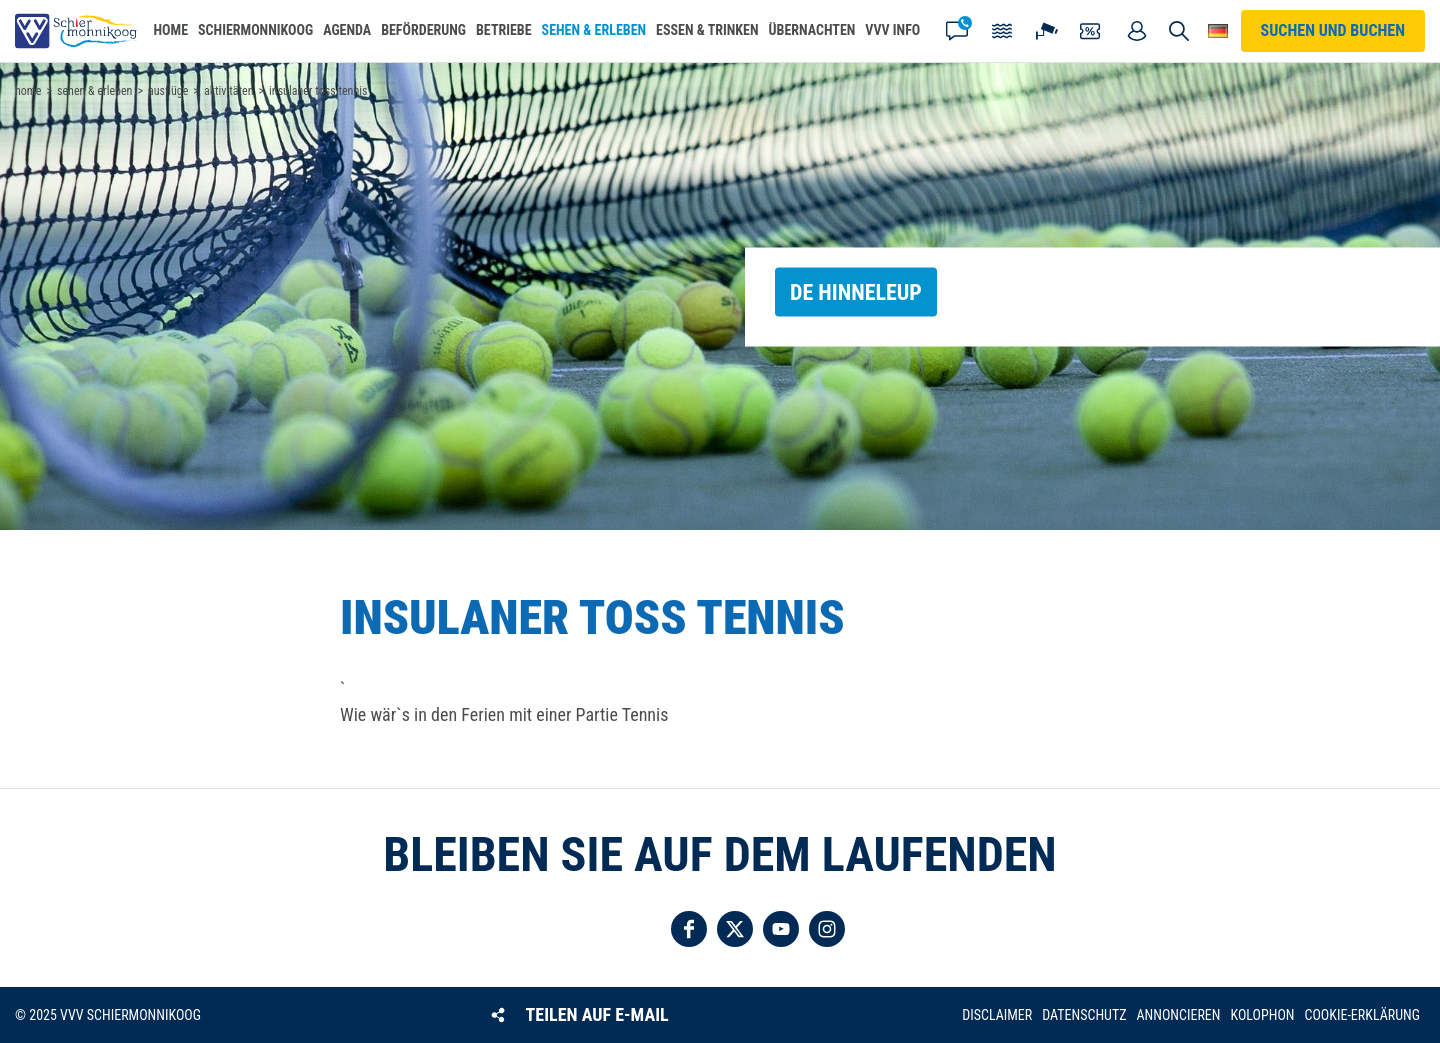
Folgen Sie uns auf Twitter (735, 929)
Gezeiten (1002, 31)
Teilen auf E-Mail (597, 1014)
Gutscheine (1092, 31)
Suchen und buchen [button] (1179, 31)
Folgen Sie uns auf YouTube (781, 929)
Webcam (1047, 31)
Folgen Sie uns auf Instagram (827, 929)
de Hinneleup (856, 291)
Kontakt (957, 31)
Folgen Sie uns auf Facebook (689, 929)
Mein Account (1137, 31)
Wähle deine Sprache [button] (1218, 31)
